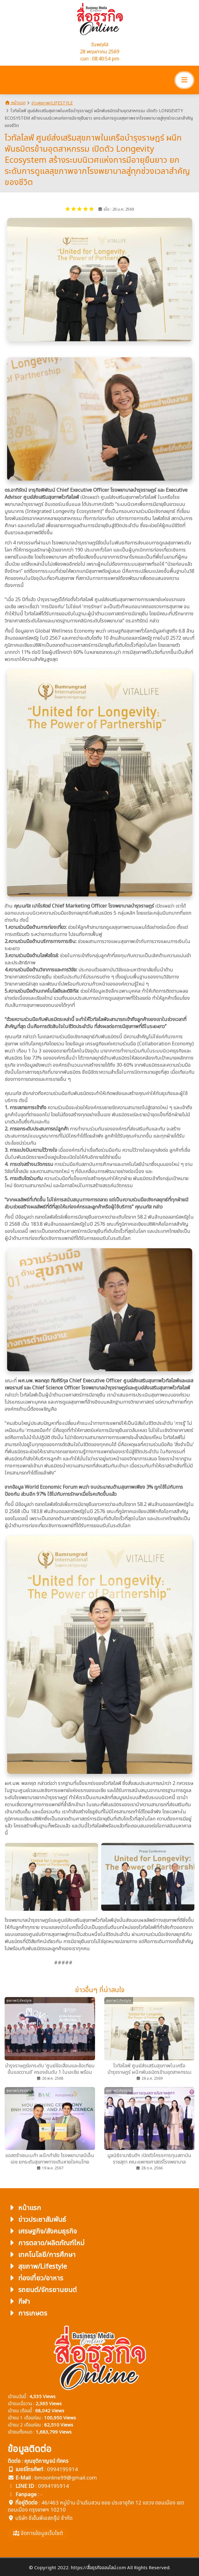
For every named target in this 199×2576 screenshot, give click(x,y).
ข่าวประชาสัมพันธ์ (37, 2219)
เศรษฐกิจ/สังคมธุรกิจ (42, 2231)
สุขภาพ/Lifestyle (37, 2266)
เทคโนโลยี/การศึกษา (42, 2255)
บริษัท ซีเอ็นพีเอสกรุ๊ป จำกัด (44, 2518)
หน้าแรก (15, 103)
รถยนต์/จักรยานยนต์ (42, 2290)
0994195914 (62, 2469)
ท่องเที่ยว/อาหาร (35, 2278)
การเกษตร (27, 2313)
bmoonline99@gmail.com (66, 2478)
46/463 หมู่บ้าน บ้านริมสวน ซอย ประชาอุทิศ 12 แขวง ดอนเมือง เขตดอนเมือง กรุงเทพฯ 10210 (96, 2506)
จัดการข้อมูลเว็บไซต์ (38, 2533)
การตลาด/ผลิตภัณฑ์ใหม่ (46, 2243)
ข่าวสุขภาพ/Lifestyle (52, 103)
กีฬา (19, 2301)
